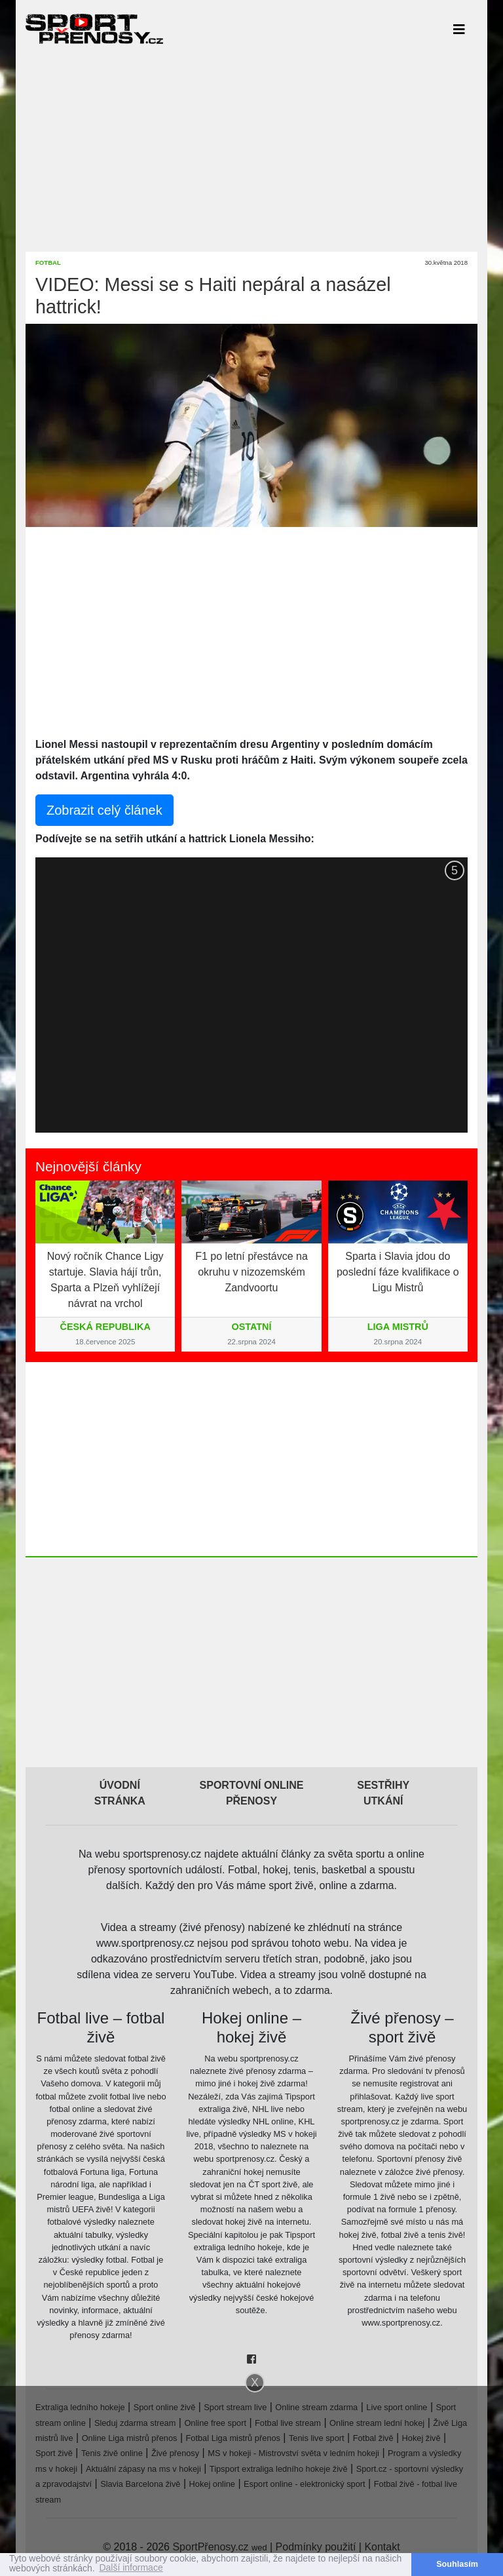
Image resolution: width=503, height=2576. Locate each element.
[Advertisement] (251, 149)
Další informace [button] (130, 2568)
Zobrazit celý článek (104, 810)
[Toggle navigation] (459, 28)
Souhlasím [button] (457, 2564)
